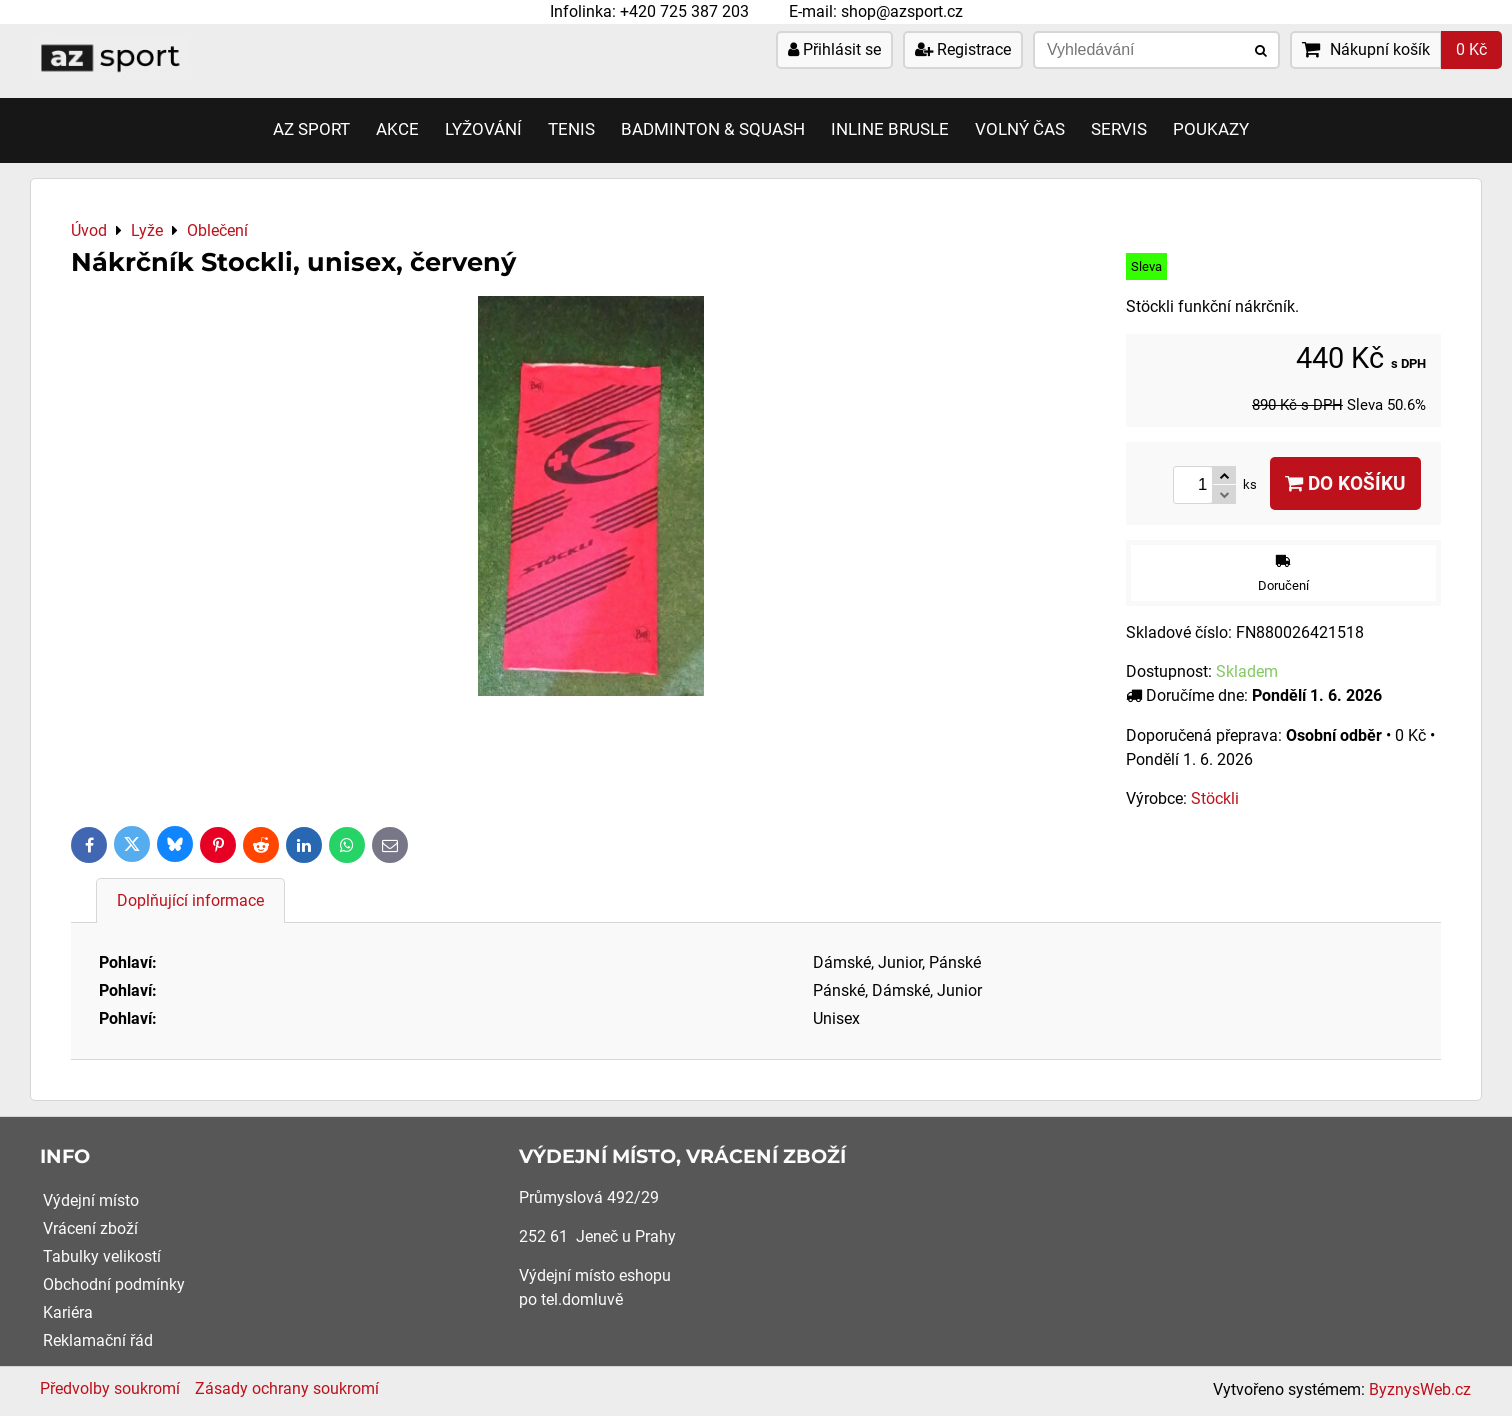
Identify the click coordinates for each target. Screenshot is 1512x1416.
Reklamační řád (98, 1340)
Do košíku (1345, 483)
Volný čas (1020, 129)
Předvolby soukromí (110, 1388)
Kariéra (68, 1312)
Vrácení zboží (90, 1228)
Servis (1119, 129)
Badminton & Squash (713, 129)
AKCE (397, 129)
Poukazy (1211, 129)
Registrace (963, 49)
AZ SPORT (311, 129)
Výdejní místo (91, 1200)
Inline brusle (890, 129)
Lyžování (483, 129)
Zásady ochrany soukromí (287, 1388)
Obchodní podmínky (114, 1284)
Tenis (571, 129)
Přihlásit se (834, 49)
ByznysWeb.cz (1420, 1389)
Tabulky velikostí (102, 1256)
